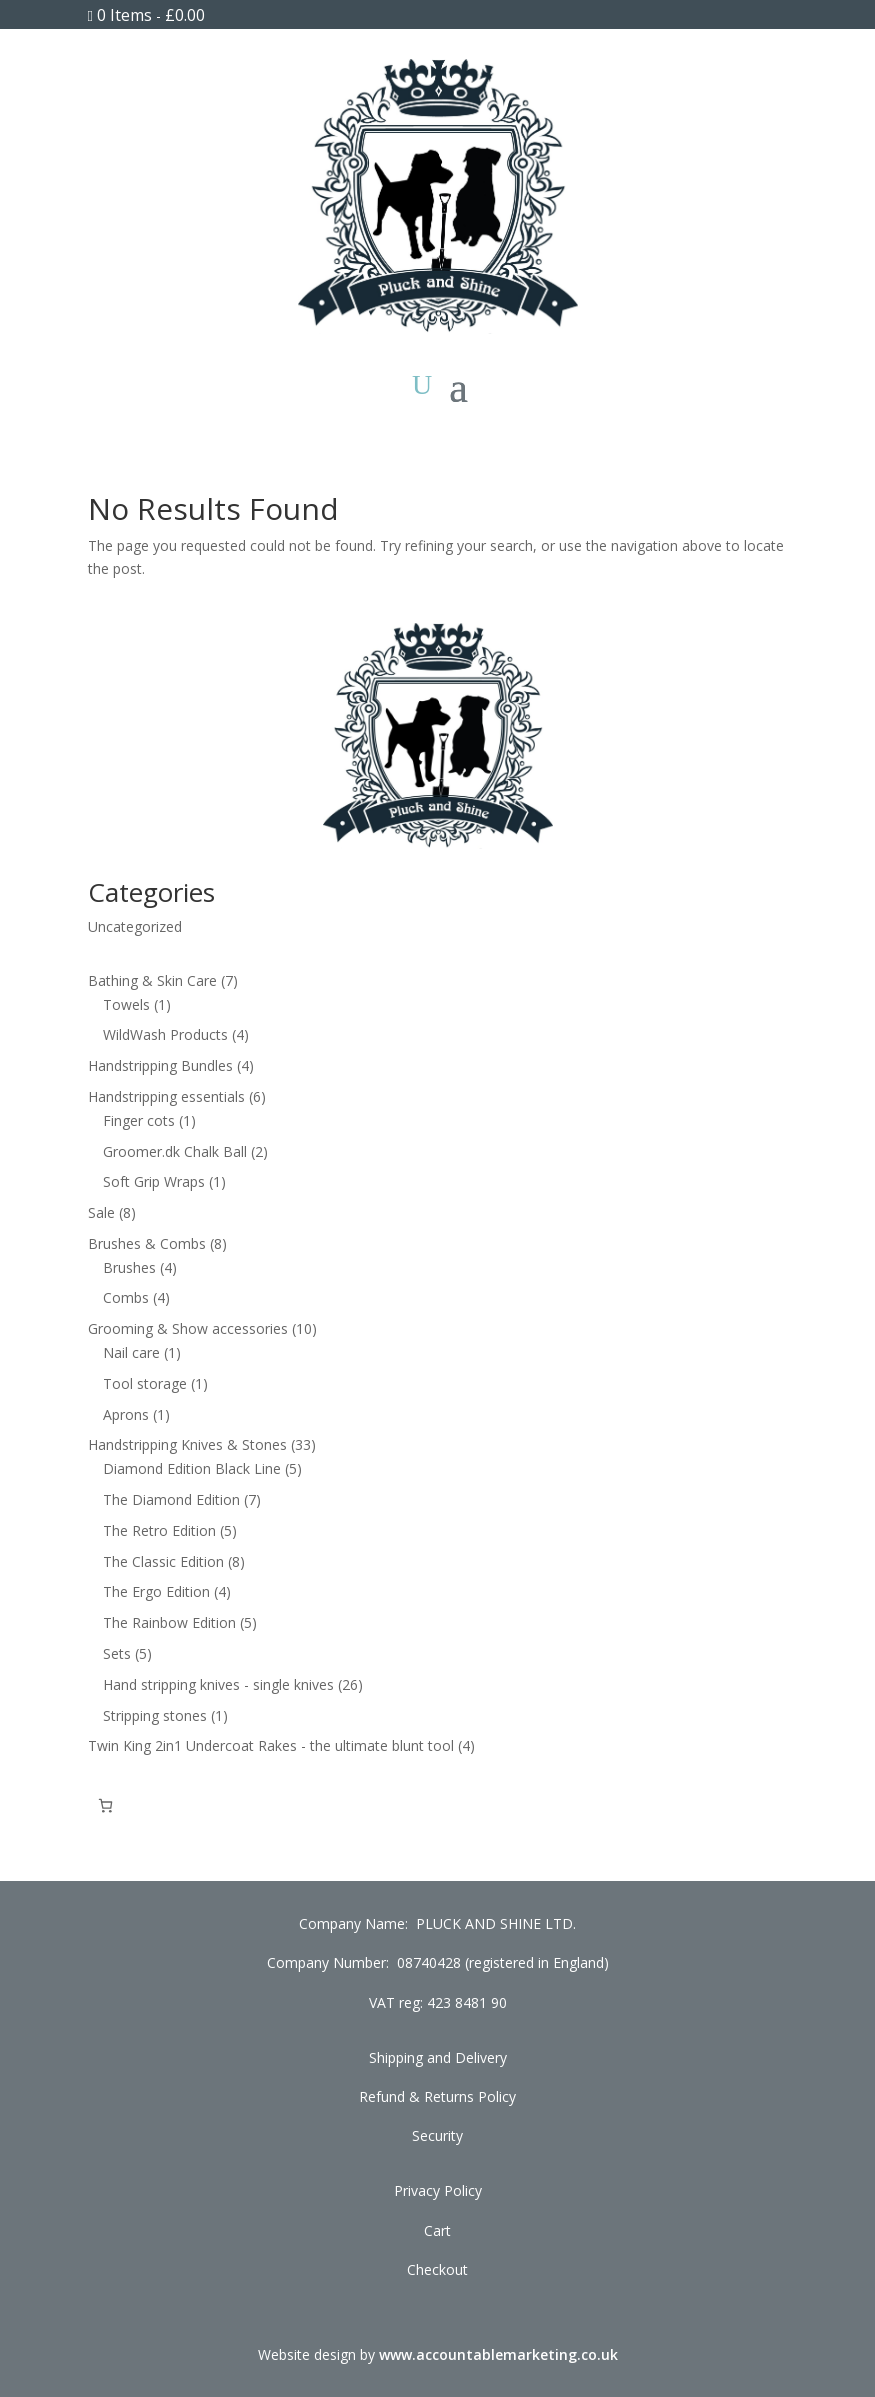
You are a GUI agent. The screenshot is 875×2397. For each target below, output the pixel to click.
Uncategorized (135, 926)
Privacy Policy (438, 2190)
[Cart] (105, 1805)
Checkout (437, 2269)
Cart (437, 2230)
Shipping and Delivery (438, 2057)
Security (437, 2135)
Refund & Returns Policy (437, 2096)
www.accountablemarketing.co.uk (498, 2354)
